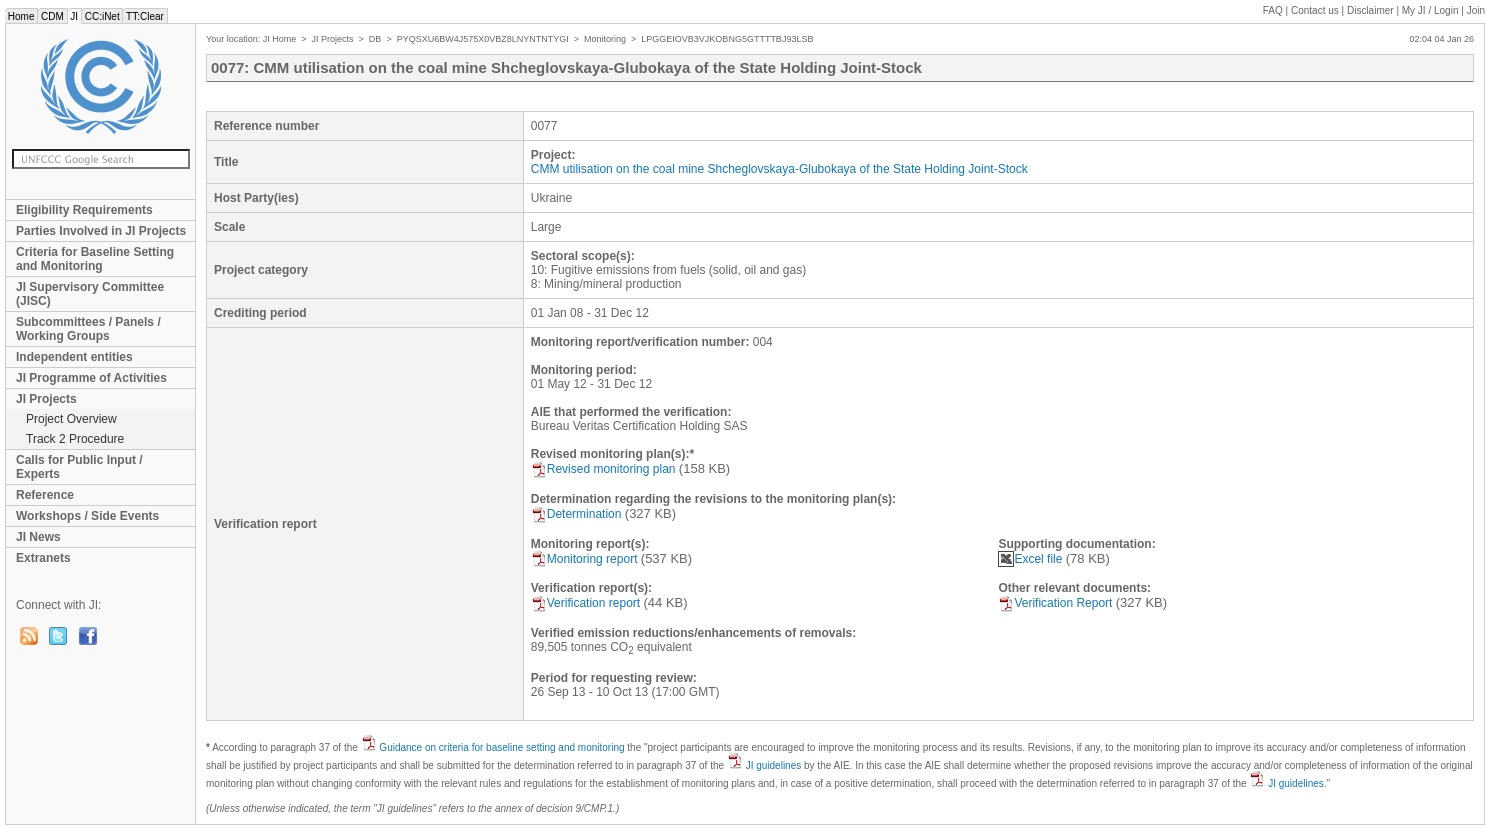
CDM (52, 16)
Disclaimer (1370, 10)
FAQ (1273, 10)
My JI (1430, 10)
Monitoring (605, 39)
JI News (38, 537)
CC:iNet (102, 16)
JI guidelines (774, 765)
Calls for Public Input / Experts (79, 467)
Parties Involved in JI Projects (101, 231)
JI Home (280, 39)
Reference (45, 495)
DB (375, 39)
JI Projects (46, 399)
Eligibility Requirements (84, 210)
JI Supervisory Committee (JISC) (90, 294)
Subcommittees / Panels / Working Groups (88, 329)
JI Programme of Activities (91, 378)
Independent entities (74, 357)
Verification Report (1055, 603)
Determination (576, 514)
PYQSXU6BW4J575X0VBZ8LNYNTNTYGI (483, 39)
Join (1476, 10)
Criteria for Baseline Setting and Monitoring (95, 259)
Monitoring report (584, 559)
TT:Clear (144, 16)
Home (21, 16)
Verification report (585, 603)
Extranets (43, 558)
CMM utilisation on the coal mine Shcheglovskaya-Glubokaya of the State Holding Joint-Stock (779, 169)
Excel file (1030, 559)
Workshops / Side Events (87, 516)
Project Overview (71, 419)
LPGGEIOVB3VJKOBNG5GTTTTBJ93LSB (727, 39)
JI (74, 16)
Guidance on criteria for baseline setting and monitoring (501, 747)
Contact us (1315, 10)
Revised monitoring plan (603, 469)
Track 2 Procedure (75, 439)
